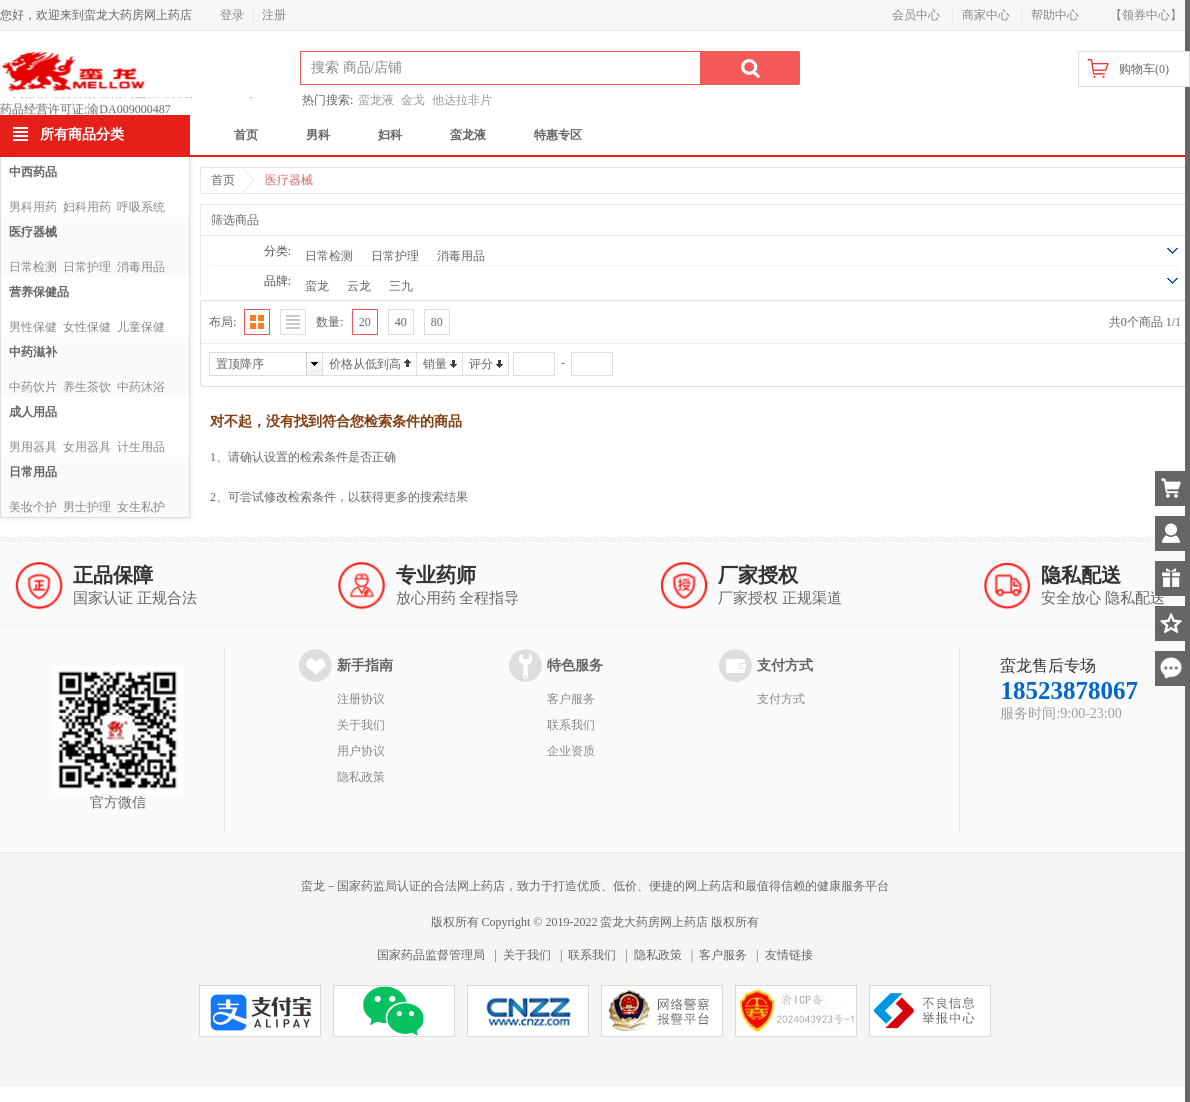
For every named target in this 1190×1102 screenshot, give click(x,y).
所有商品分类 (82, 134)
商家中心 (986, 15)
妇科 (390, 135)
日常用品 (33, 472)
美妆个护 (33, 507)
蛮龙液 (376, 100)
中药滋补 (33, 352)
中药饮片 (33, 387)
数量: (329, 322)
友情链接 (789, 955)
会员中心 (916, 15)
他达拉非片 (462, 100)
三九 (401, 286)
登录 (232, 15)
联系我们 (571, 725)
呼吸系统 (141, 207)
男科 (318, 135)
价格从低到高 (365, 364)
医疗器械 (33, 232)
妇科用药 (87, 207)
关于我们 (361, 725)
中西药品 (33, 172)
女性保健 (87, 327)
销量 (435, 364)
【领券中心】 (1146, 15)
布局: (222, 322)
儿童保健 (141, 327)
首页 (246, 135)
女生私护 (141, 507)
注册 (274, 15)
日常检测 (33, 267)
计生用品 (141, 447)
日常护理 (87, 267)
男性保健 (33, 327)
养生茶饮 (87, 387)
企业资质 (571, 751)
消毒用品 (141, 267)
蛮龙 (317, 286)
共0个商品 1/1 (1145, 322)
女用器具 (87, 447)
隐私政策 (361, 777)
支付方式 (781, 699)
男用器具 (33, 447)
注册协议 (361, 699)
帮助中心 (1055, 15)
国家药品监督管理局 (431, 955)
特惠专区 (558, 135)
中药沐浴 (141, 387)
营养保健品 (39, 292)
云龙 (359, 286)
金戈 (413, 100)
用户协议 (361, 751)
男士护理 (87, 507)
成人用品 (33, 412)
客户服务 (571, 699)
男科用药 (33, 207)
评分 (481, 364)
